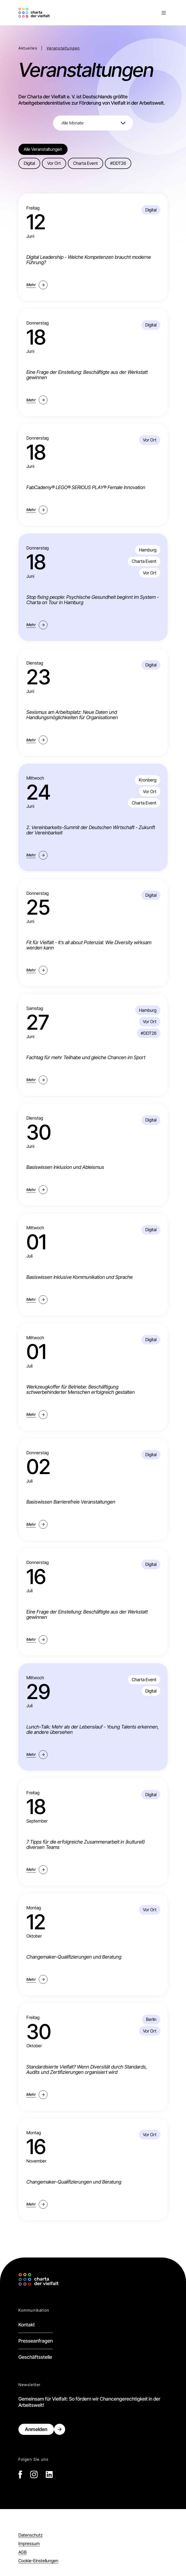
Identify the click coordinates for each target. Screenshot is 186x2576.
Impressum (29, 2543)
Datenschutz (30, 2535)
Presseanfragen (35, 2341)
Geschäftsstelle (35, 2357)
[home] (35, 13)
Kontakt (26, 2325)
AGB (22, 2552)
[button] (110, 13)
